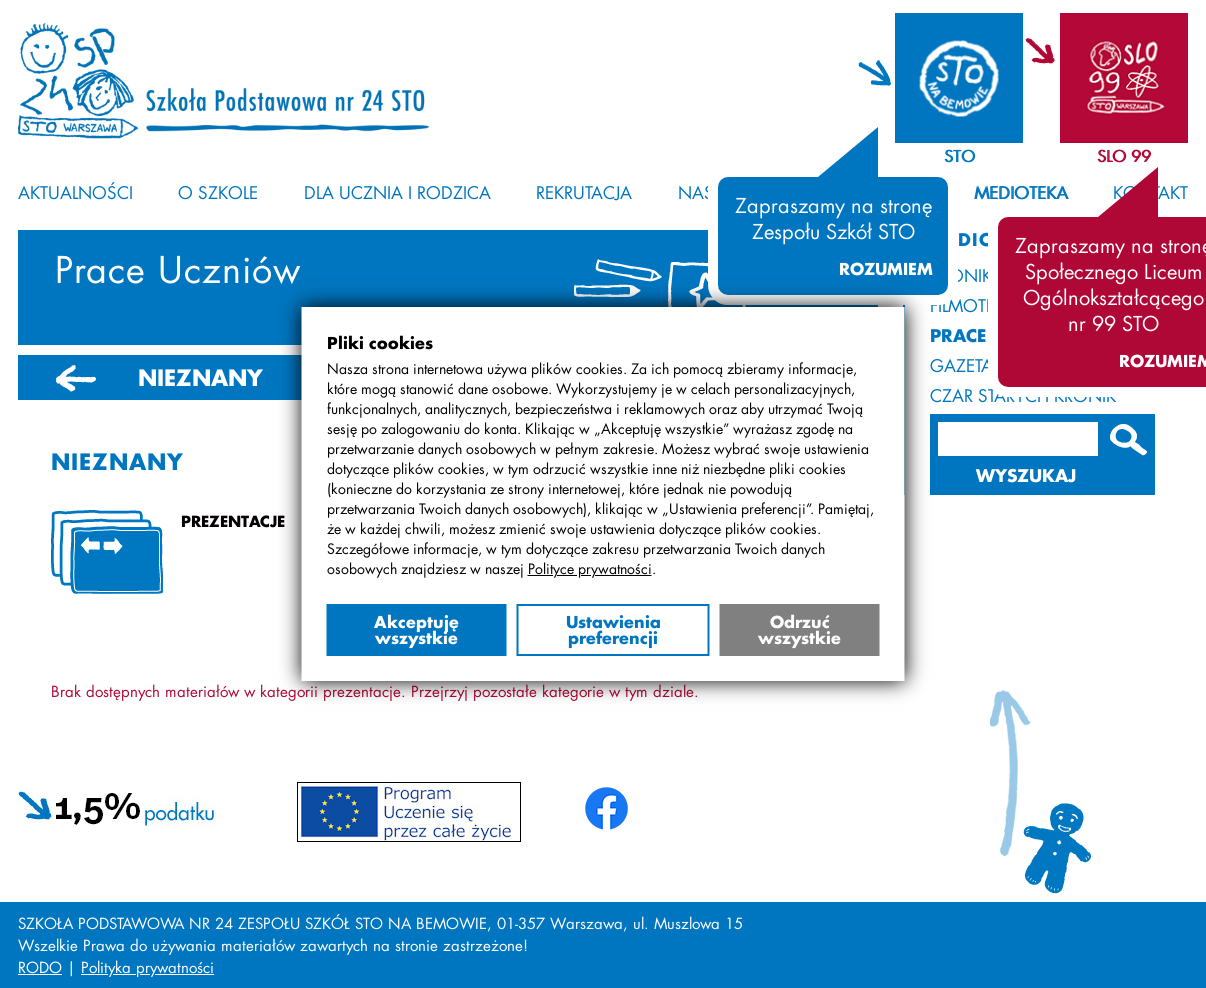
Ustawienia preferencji (613, 629)
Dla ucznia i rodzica (397, 192)
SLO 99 (1124, 155)
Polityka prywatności (147, 967)
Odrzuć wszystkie (799, 629)
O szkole (218, 192)
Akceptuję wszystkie (416, 629)
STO (959, 155)
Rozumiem (886, 269)
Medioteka (1021, 192)
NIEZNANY (200, 378)
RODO (40, 967)
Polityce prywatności (590, 568)
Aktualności (75, 192)
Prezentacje (233, 521)
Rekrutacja (584, 192)
